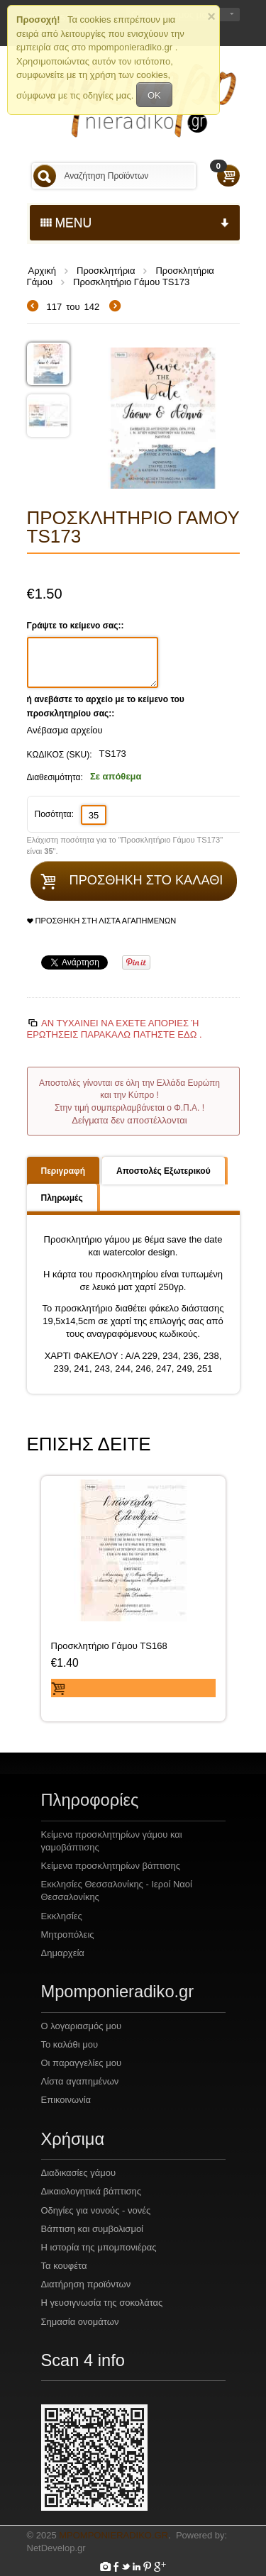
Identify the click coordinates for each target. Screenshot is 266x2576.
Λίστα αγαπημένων (80, 2081)
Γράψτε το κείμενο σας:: (76, 626)
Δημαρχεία (62, 1953)
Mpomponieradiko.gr (113, 2535)
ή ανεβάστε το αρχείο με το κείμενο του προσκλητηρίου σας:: (105, 706)
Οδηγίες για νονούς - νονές (96, 2210)
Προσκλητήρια (106, 270)
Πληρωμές (62, 1198)
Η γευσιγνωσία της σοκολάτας (102, 2302)
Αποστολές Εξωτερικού (163, 1171)
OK (154, 95)
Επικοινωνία (66, 2099)
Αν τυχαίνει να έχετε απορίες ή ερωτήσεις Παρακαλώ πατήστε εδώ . (114, 1029)
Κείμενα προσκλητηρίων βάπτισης (111, 1865)
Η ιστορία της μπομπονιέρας (99, 2247)
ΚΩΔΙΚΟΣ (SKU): (59, 755)
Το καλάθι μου (70, 2044)
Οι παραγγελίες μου (81, 2063)
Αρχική (42, 270)
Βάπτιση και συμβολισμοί (92, 2229)
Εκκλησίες (61, 1916)
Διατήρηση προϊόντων (86, 2284)
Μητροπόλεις (67, 1934)
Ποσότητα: (54, 814)
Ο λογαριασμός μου (81, 2026)
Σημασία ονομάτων (80, 2321)
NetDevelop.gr (56, 2548)
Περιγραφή (63, 1171)
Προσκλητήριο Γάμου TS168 (109, 1645)
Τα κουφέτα (64, 2265)
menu (134, 223)
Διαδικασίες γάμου (78, 2172)
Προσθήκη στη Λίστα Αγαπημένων (102, 921)
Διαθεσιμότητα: (55, 777)
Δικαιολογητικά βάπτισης (91, 2191)
